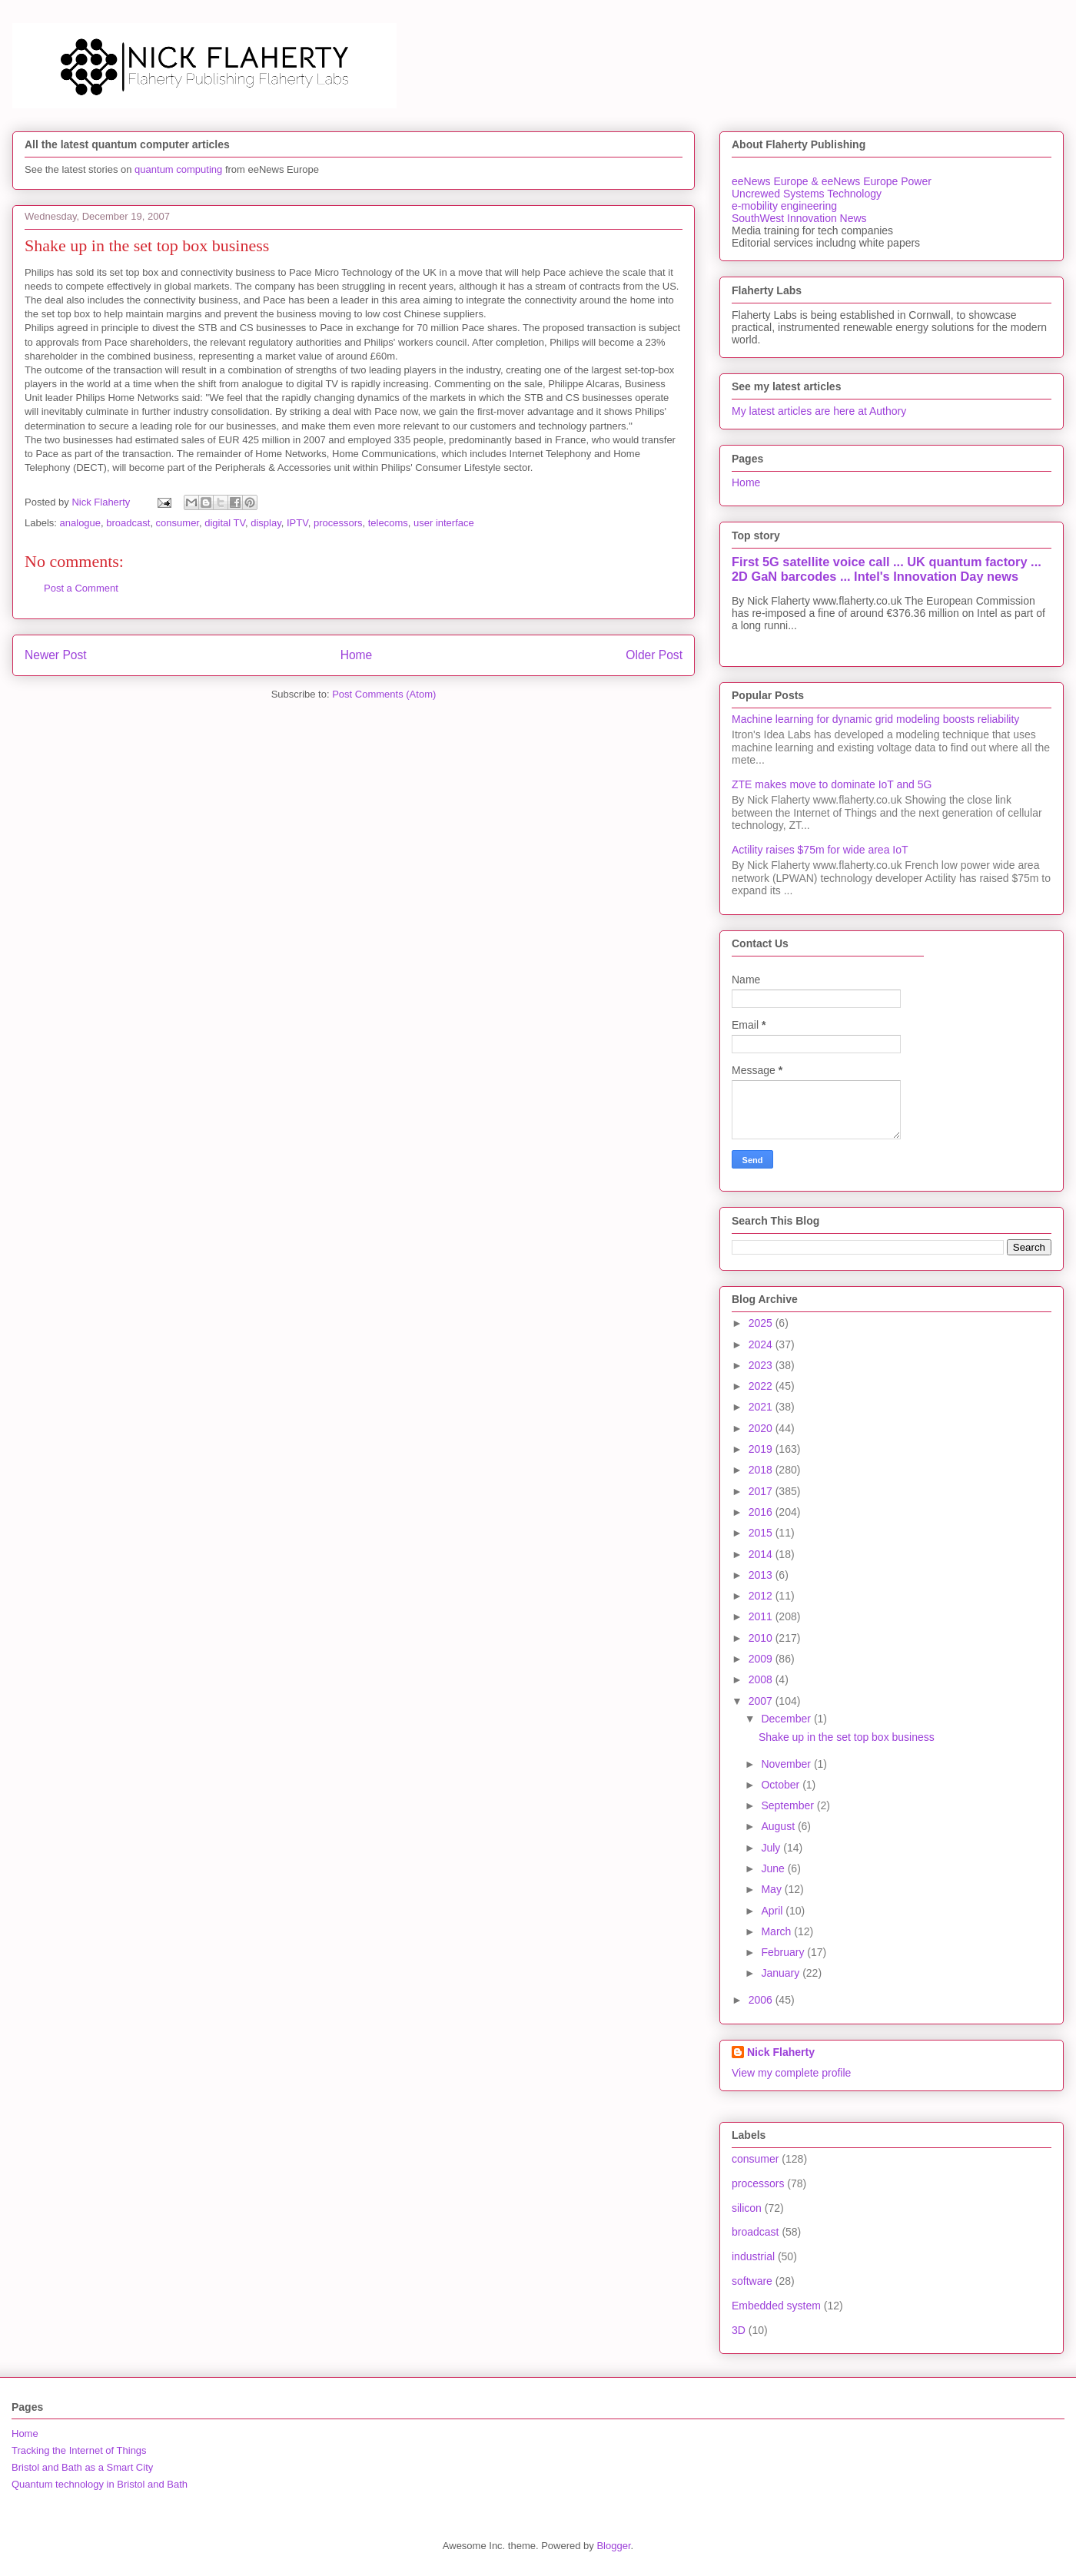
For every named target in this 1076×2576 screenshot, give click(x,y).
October (781, 1785)
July (772, 1848)
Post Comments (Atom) (384, 694)
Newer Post (56, 654)
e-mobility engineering (784, 206)
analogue (80, 523)
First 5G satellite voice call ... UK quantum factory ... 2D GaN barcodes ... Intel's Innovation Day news (886, 569)
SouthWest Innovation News (799, 218)
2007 (762, 1701)
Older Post (654, 654)
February (784, 1952)
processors (338, 523)
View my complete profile (791, 2073)
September (788, 1805)
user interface (443, 523)
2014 (762, 1554)
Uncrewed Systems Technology (807, 193)
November (787, 1764)
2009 (762, 1659)
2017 (762, 1491)
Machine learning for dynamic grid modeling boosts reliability (875, 719)
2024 (762, 1344)
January (781, 1973)
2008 (762, 1679)
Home (356, 654)
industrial (753, 2256)
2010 (762, 1638)
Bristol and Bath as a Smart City (82, 2467)
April (773, 1911)
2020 (762, 1428)
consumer (177, 523)
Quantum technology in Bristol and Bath (100, 2484)
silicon (747, 2208)
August (779, 1826)
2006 (762, 2000)
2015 (762, 1533)
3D (739, 2330)
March (777, 1931)
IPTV (297, 523)
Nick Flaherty (781, 2052)
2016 (762, 1512)
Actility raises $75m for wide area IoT (820, 850)
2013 (762, 1575)
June (774, 1868)
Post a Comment (81, 588)
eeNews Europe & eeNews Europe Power (832, 181)
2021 (762, 1407)
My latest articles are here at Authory (819, 411)
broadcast (128, 523)
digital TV (224, 523)
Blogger (613, 2545)
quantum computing (178, 169)
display (266, 523)
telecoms (388, 523)
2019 (762, 1449)
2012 (762, 1596)
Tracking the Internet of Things (79, 2450)
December (787, 1718)
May (772, 1889)
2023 (762, 1365)
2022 (762, 1386)
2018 (762, 1470)
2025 (762, 1323)
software (752, 2281)
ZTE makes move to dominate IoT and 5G (832, 784)
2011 (762, 1616)
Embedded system (776, 2305)
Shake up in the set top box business (847, 1737)
